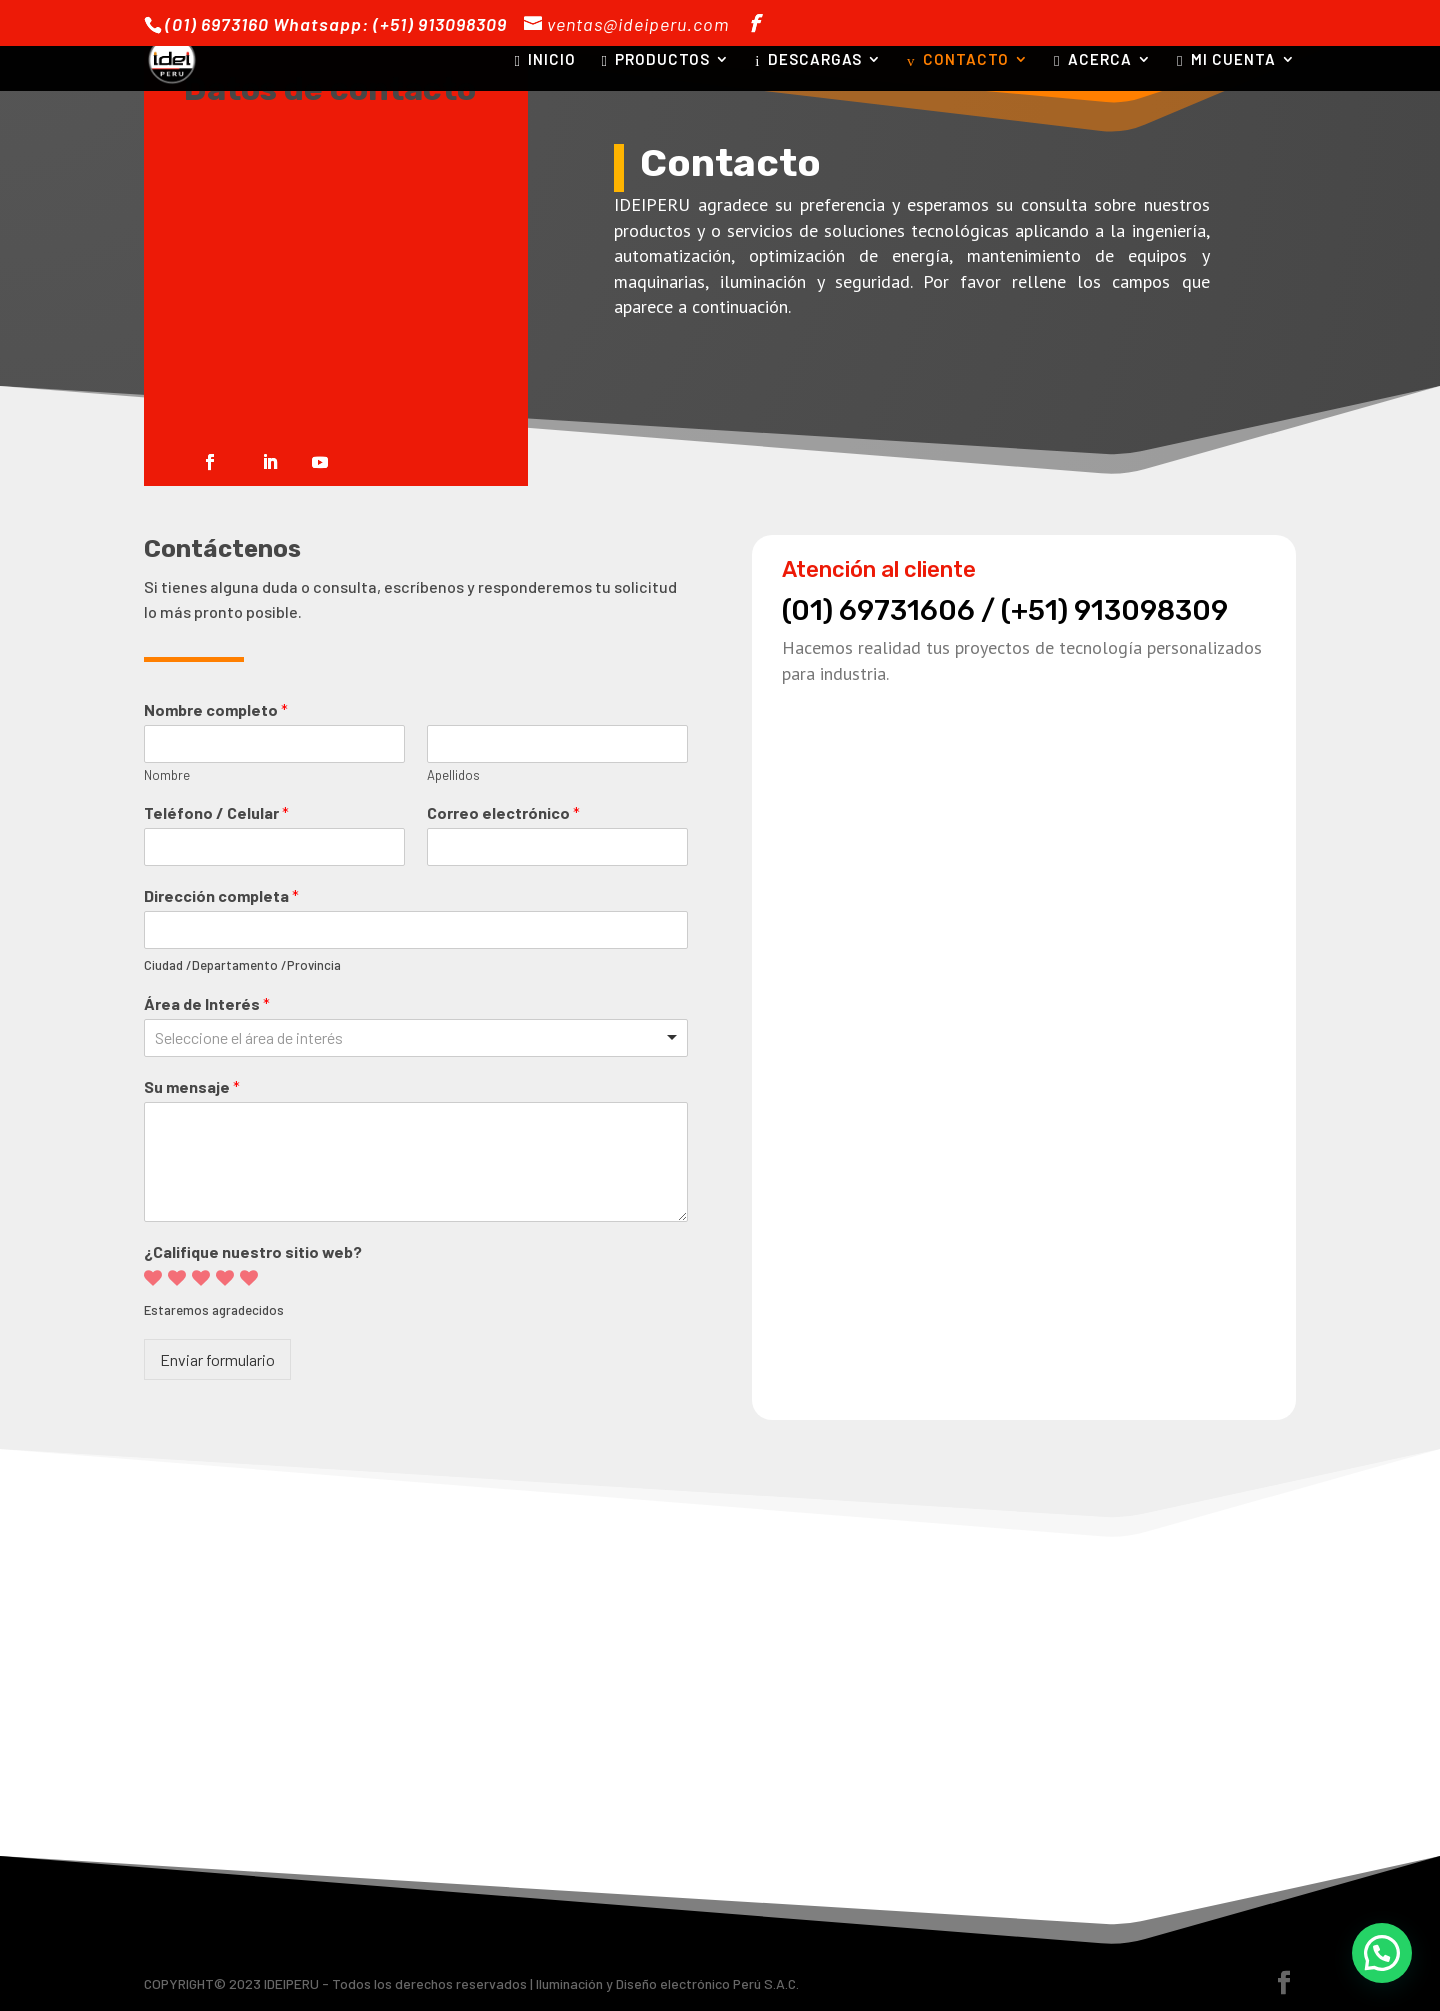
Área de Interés (207, 1003)
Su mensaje (192, 1086)
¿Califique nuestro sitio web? (253, 1251)
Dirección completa (221, 895)
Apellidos (453, 775)
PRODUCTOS (655, 60)
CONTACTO (958, 60)
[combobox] (416, 1038)
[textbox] (286, 1038)
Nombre (167, 775)
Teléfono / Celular (216, 812)
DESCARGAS (808, 60)
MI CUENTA (1226, 60)
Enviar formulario (217, 1359)
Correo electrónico (503, 812)
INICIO (545, 60)
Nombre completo (216, 709)
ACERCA (1093, 60)
